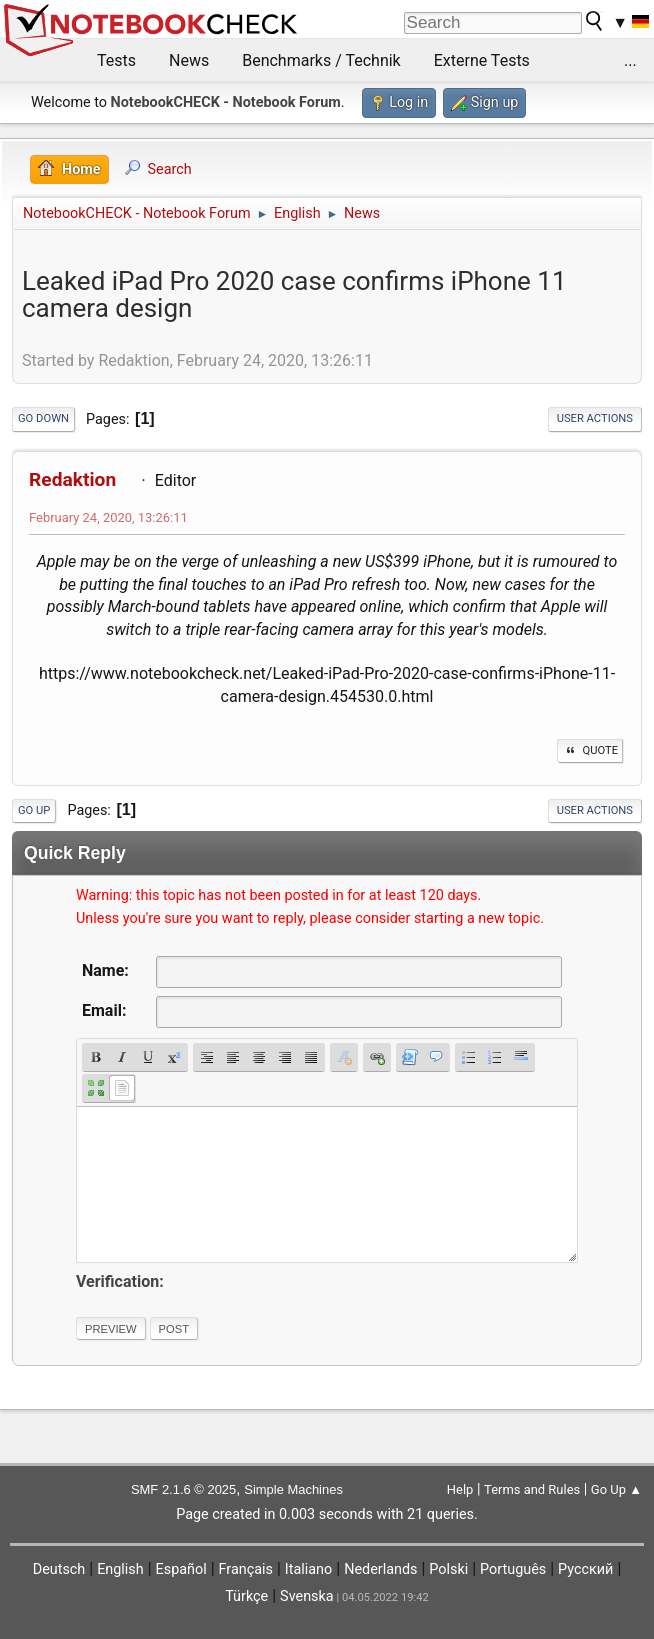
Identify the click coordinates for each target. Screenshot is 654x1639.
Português (513, 1569)
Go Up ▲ (616, 1489)
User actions (595, 418)
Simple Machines (293, 1489)
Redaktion (72, 479)
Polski (448, 1569)
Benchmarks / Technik (321, 60)
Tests (116, 60)
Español (181, 1569)
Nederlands (380, 1569)
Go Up (34, 810)
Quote (590, 750)
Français (246, 1569)
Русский (585, 1569)
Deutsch (59, 1569)
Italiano (308, 1569)
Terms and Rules (532, 1489)
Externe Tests (482, 60)
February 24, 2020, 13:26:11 (108, 517)
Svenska (307, 1596)
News (189, 60)
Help (460, 1489)
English (120, 1569)
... (630, 60)
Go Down (43, 418)
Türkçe (246, 1596)
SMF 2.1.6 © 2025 (183, 1489)
